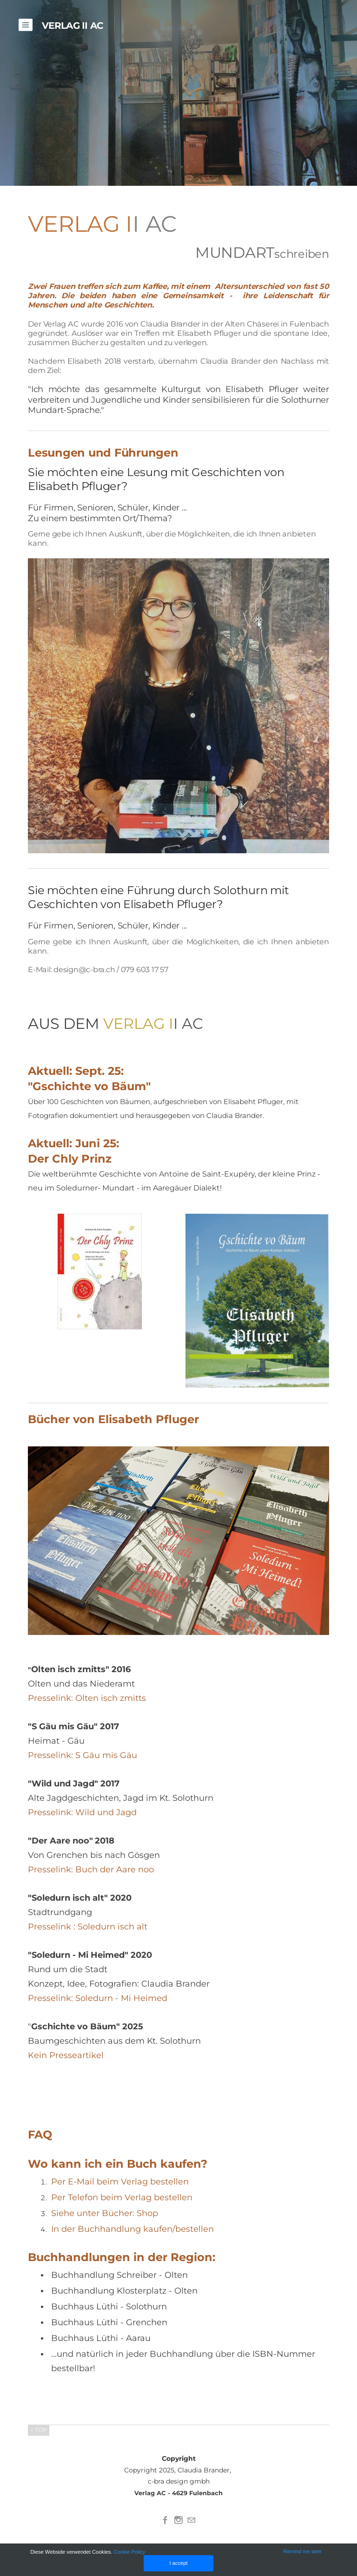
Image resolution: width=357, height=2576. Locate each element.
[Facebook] (165, 2520)
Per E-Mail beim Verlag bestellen (120, 2182)
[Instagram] (178, 2520)
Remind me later (302, 2551)
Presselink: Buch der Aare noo (92, 1869)
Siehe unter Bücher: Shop (104, 2213)
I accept (178, 2563)
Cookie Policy (130, 2552)
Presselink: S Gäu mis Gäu (82, 1755)
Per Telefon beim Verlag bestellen (121, 2197)
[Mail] (191, 2520)
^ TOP (38, 2429)
